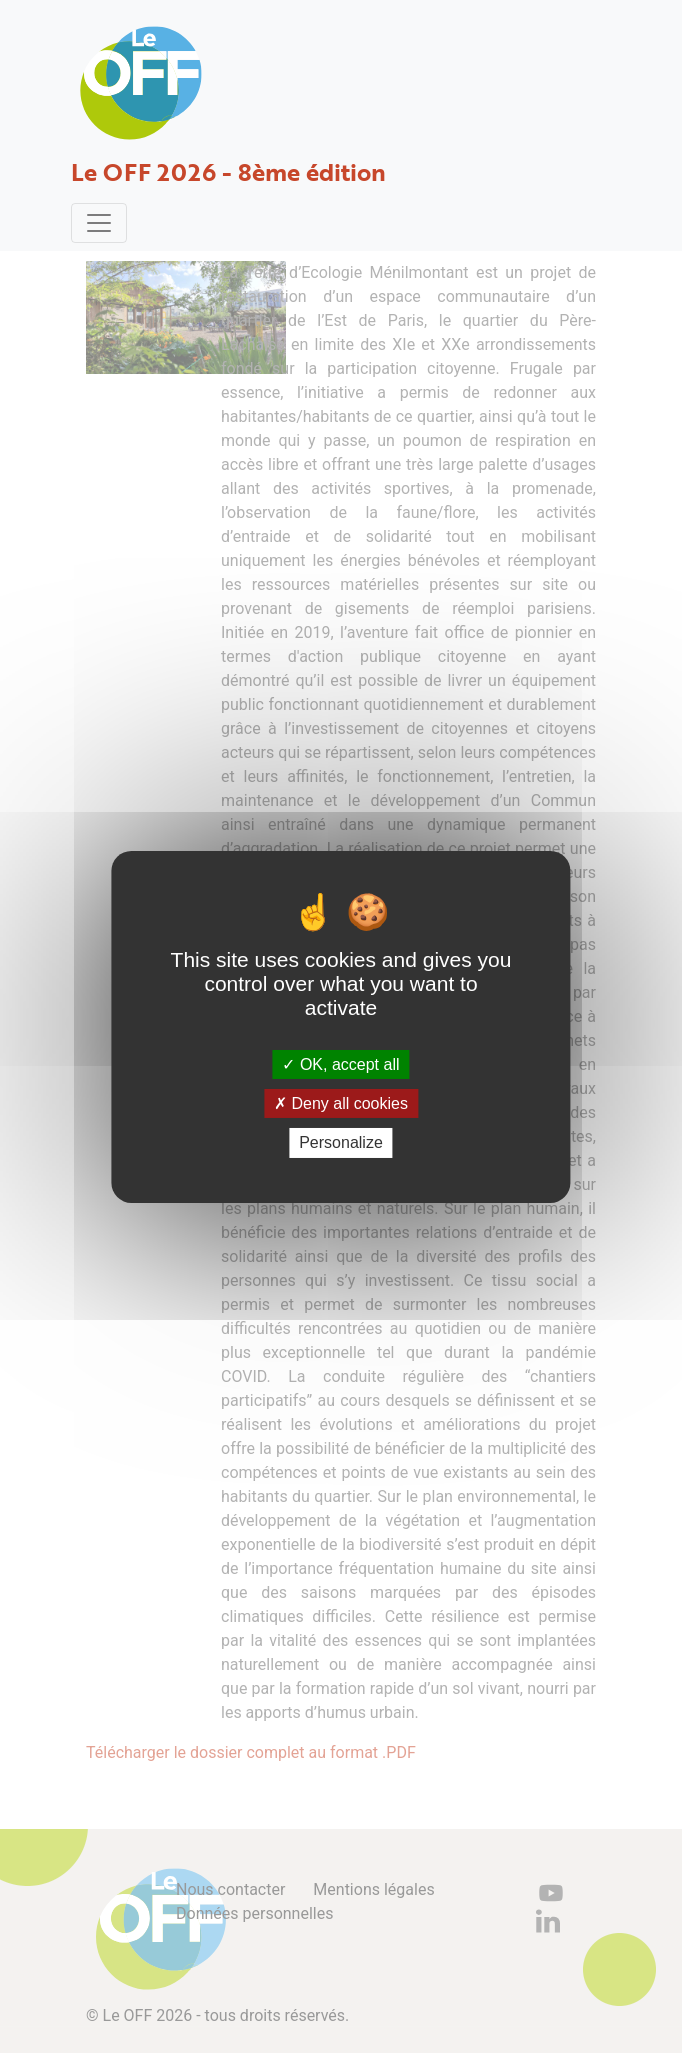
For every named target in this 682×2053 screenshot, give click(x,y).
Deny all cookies (341, 1103)
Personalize (341, 1142)
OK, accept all (340, 1064)
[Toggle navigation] (99, 223)
